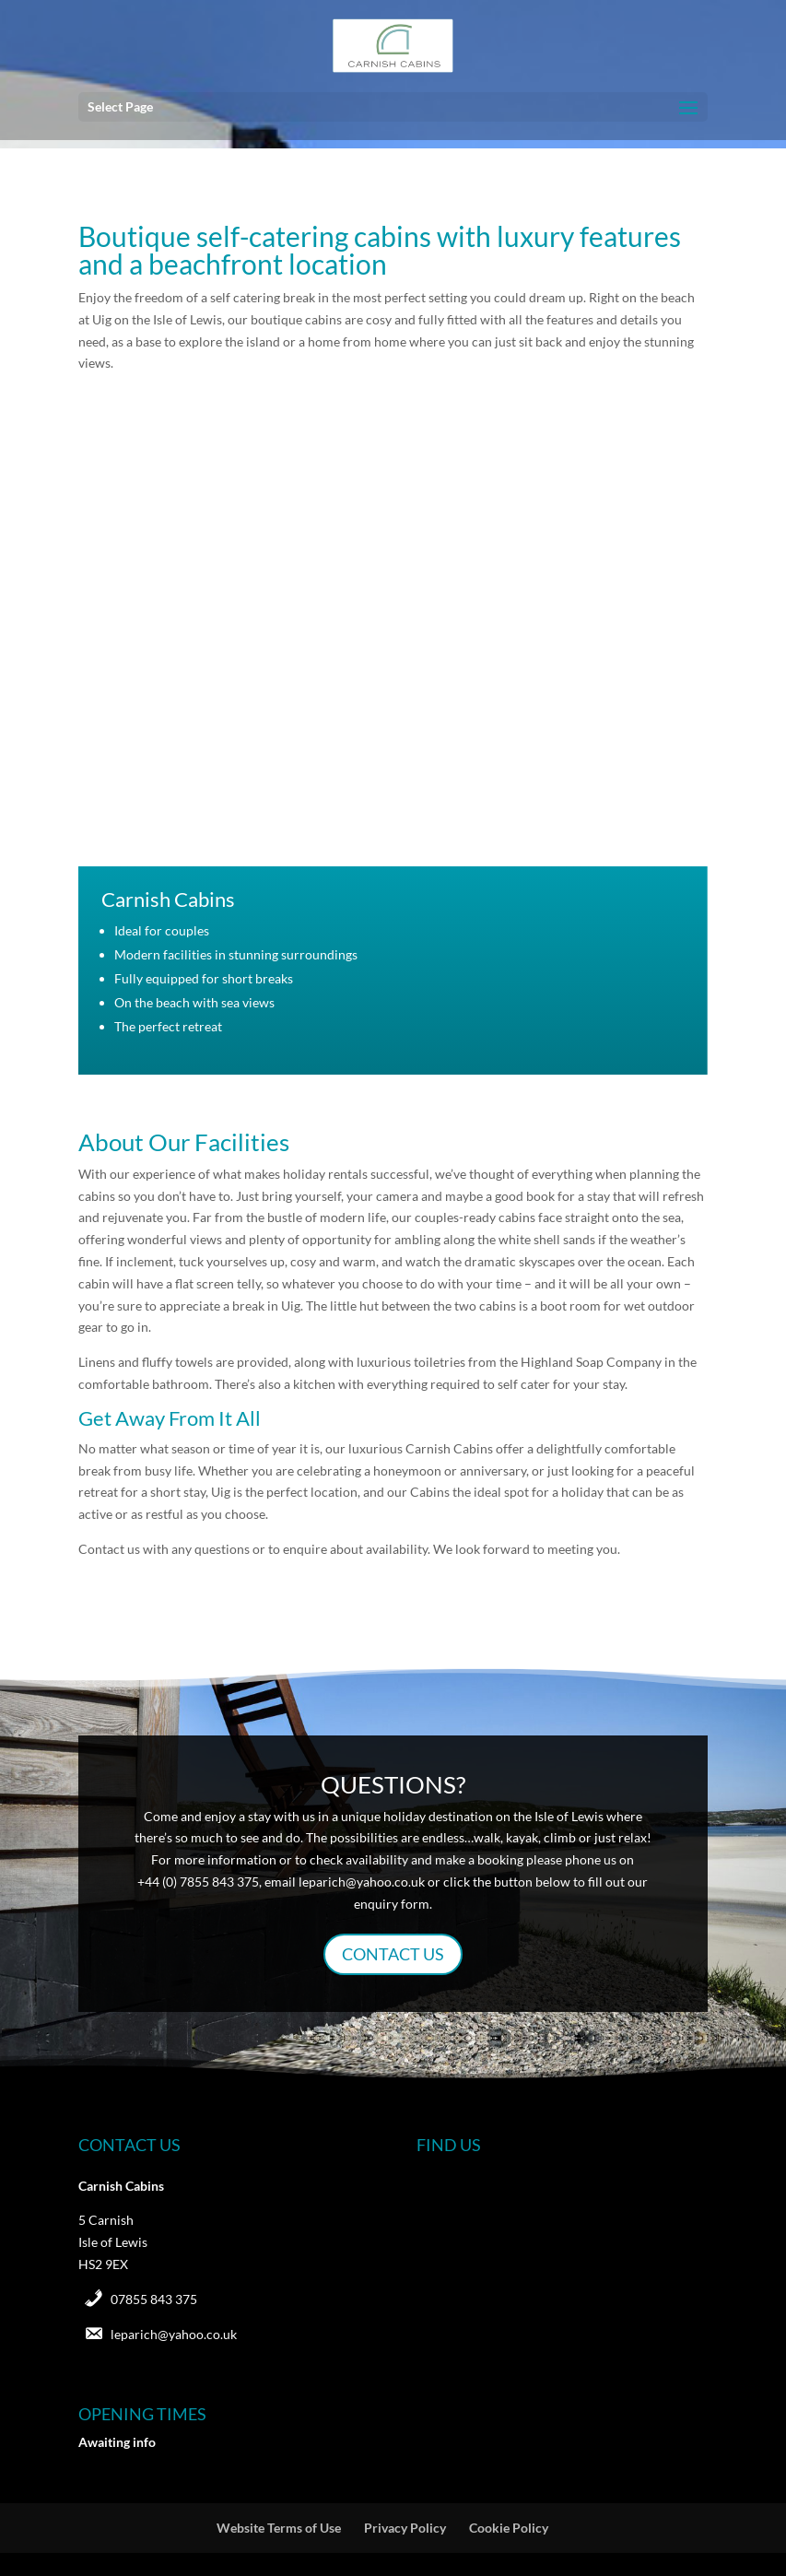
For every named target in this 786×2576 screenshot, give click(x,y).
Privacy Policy (405, 2527)
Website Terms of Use (279, 2527)
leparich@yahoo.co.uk (174, 2334)
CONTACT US (393, 1954)
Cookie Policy (508, 2527)
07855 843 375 (154, 2299)
